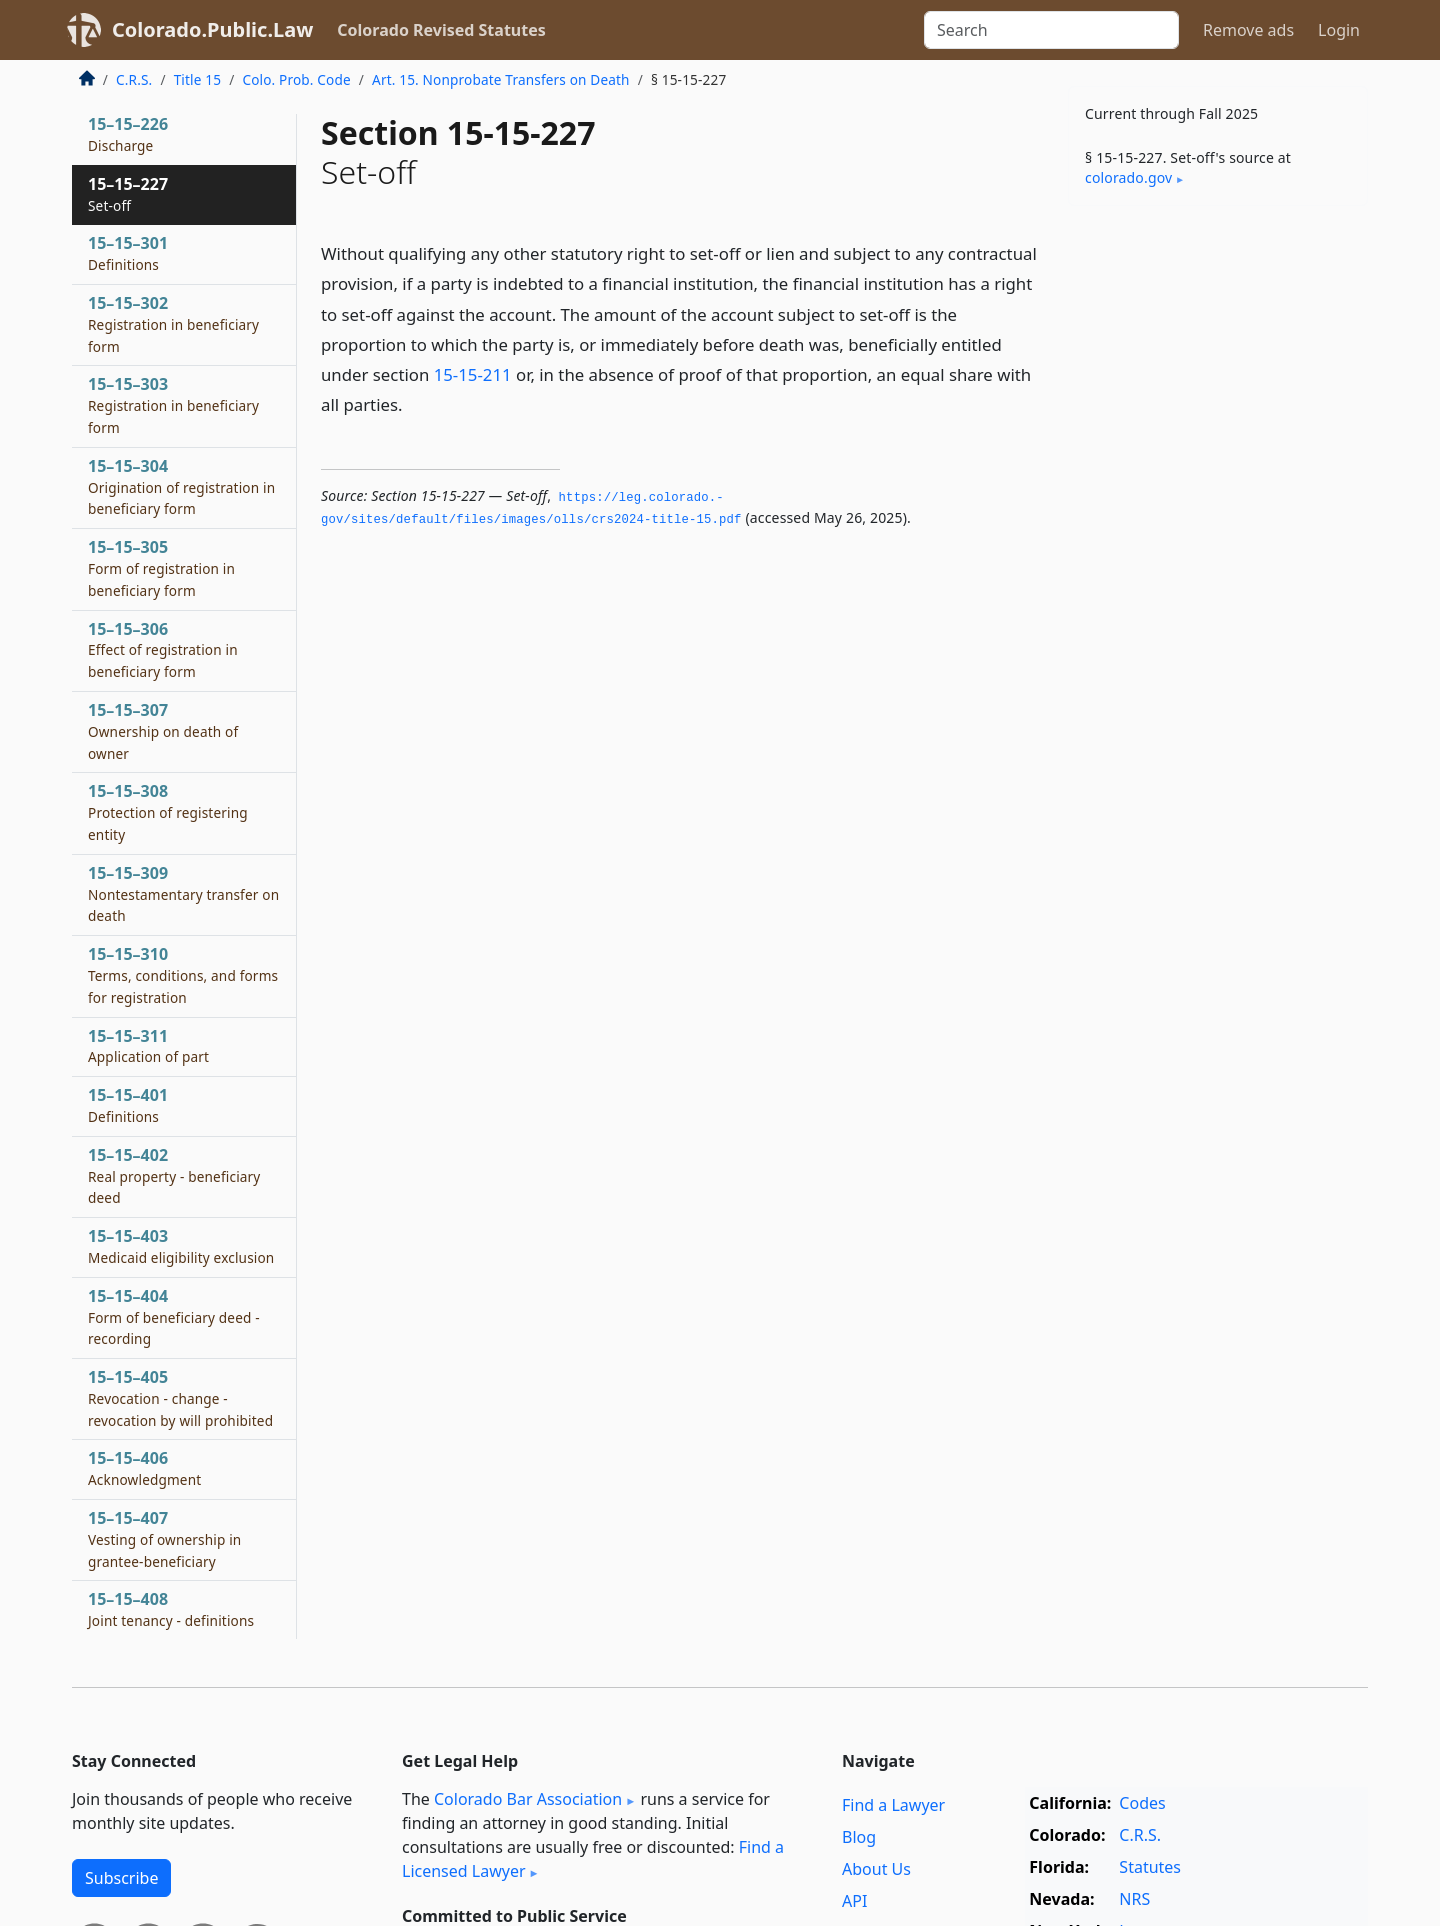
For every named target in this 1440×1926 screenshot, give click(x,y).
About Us (876, 1869)
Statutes (1150, 1867)
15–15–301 (128, 253)
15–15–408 (171, 1609)
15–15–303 (173, 405)
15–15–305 (161, 568)
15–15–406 (144, 1468)
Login (1339, 30)
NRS (1134, 1899)
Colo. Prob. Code (296, 79)
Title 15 (198, 79)
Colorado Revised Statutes (441, 30)
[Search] (1051, 30)
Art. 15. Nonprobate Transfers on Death (501, 79)
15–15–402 (174, 1176)
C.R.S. (134, 79)
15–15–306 (163, 650)
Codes (1142, 1803)
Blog (859, 1837)
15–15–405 (180, 1398)
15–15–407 (164, 1539)
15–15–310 (183, 975)
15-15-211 (473, 374)
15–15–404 (174, 1317)
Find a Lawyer (893, 1805)
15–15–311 (148, 1046)
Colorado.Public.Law (212, 29)
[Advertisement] (1218, 534)
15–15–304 (181, 487)
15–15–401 (128, 1105)
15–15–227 (128, 194)
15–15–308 (168, 812)
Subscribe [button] (121, 1878)
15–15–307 (163, 731)
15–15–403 (181, 1246)
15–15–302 (173, 324)
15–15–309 (183, 894)
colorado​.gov (1128, 177)
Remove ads (1248, 30)
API (854, 1901)
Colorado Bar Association (528, 1799)
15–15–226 (128, 134)
